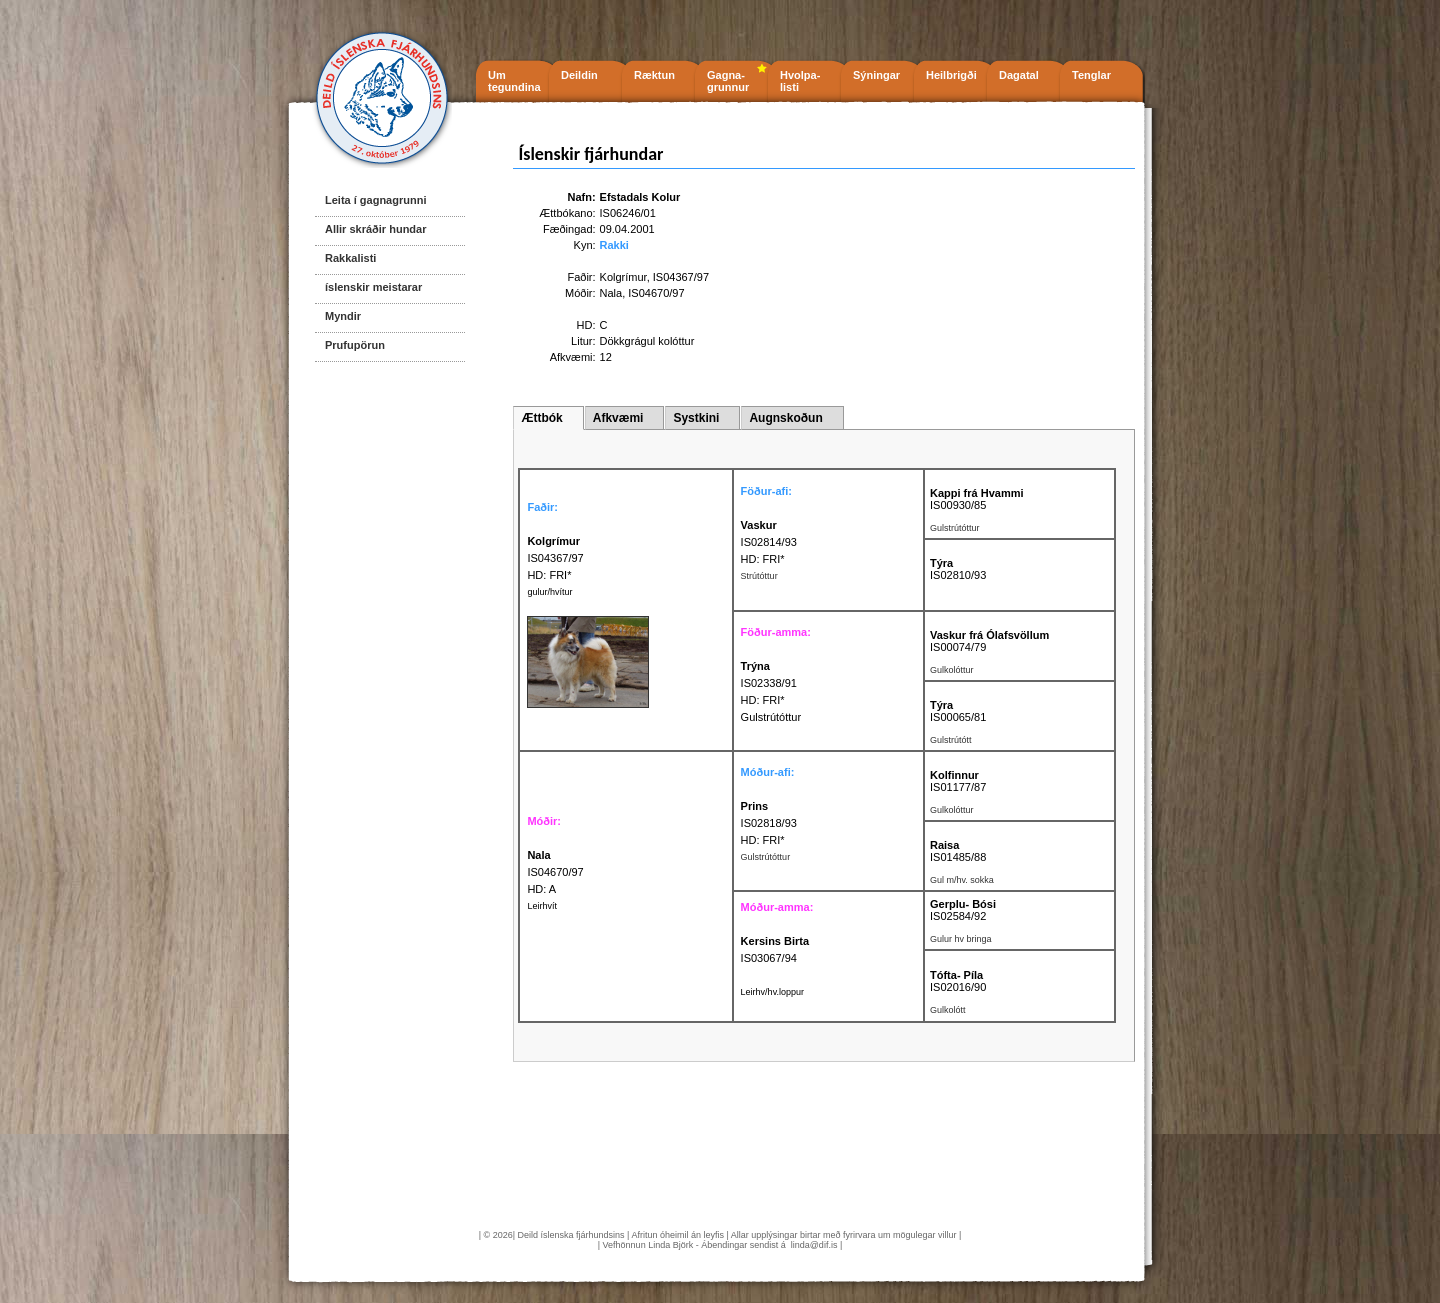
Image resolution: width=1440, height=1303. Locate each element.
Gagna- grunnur (728, 81)
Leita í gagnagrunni (375, 200)
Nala (611, 293)
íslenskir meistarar (373, 287)
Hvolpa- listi (800, 81)
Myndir (343, 316)
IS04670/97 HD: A (555, 872)
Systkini (696, 418)
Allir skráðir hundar (375, 229)
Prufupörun (355, 345)
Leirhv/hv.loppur (772, 992)
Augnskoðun (785, 418)
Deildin (579, 75)
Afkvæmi (618, 418)
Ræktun (654, 75)
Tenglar (1091, 75)
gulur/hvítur (549, 592)
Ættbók (541, 418)
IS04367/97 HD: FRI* (555, 558)
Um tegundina (514, 81)
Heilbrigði (951, 75)
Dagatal (1019, 75)
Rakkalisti (350, 258)
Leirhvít (542, 906)
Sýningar (876, 75)
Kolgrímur (623, 277)
